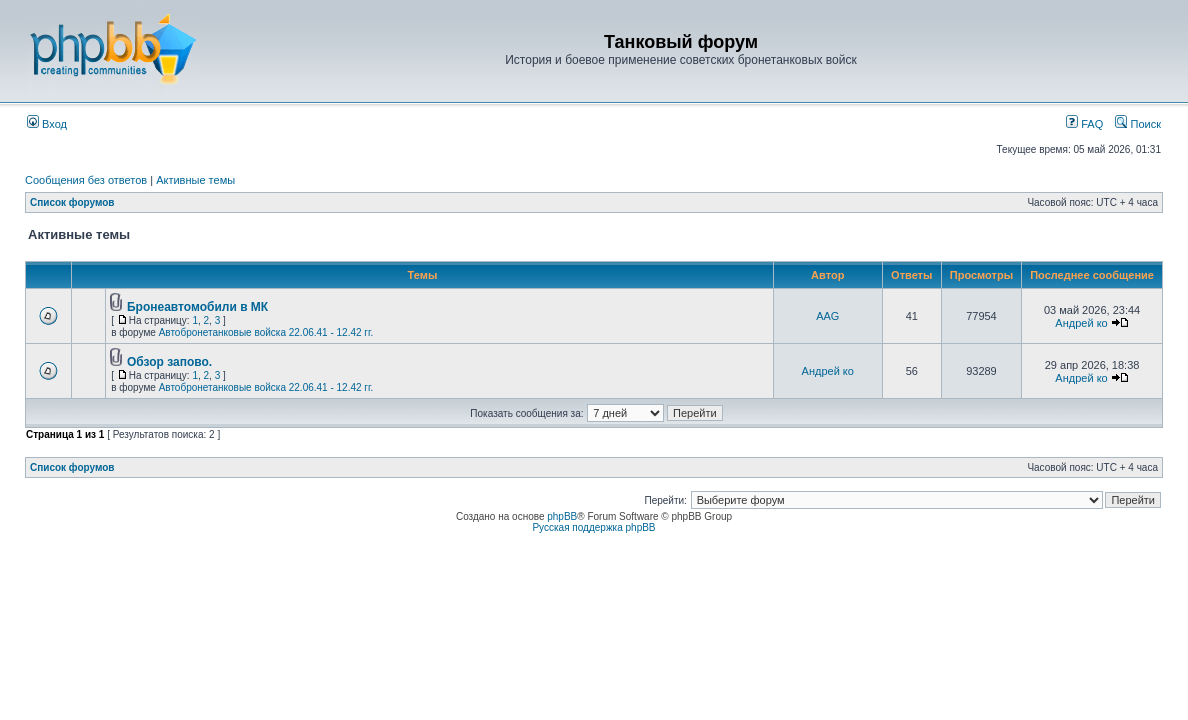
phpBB (562, 516)
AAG (827, 316)
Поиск (1138, 124)
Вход (47, 124)
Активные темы (195, 180)
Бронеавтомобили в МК (197, 307)
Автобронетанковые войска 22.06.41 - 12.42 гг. (266, 332)
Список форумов (72, 202)
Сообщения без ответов (86, 180)
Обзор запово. (169, 362)
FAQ (1084, 124)
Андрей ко (1081, 323)
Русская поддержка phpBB (593, 527)
